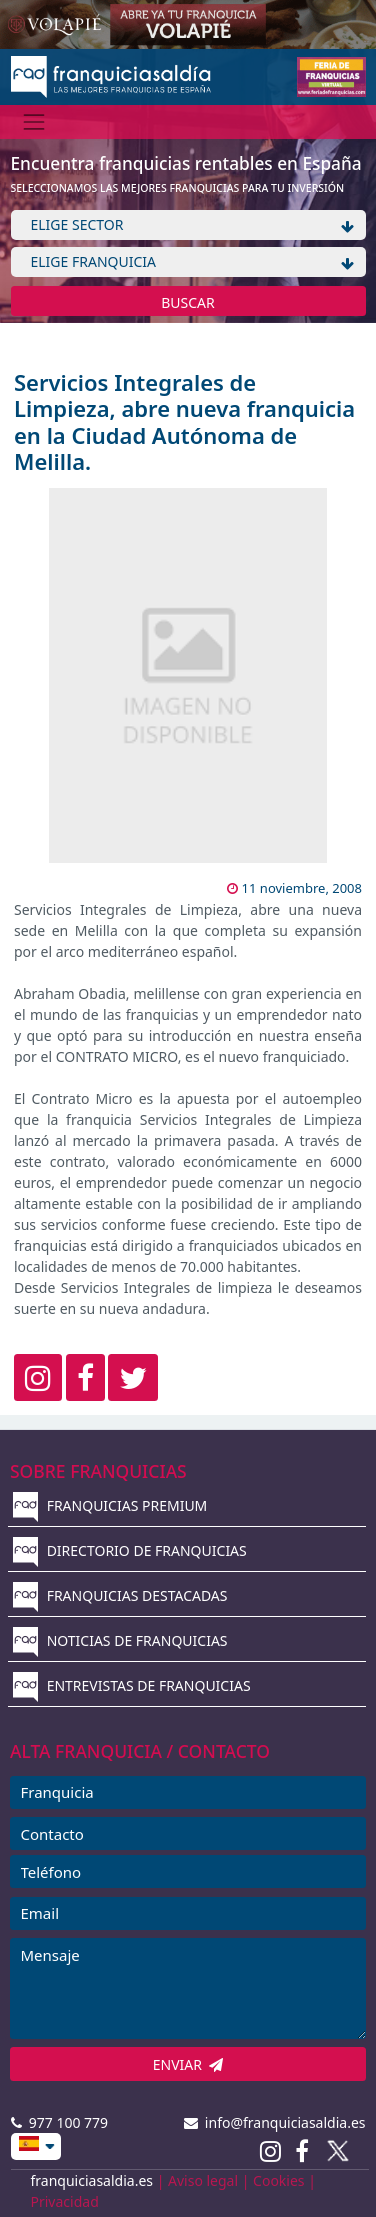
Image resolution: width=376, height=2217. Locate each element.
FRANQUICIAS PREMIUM (110, 1505)
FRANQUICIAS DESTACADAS (120, 1595)
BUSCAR (188, 302)
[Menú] (34, 121)
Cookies (278, 2180)
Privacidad (65, 2201)
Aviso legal (203, 2180)
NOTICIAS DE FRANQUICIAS (120, 1640)
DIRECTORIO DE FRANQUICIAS (130, 1550)
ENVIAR (188, 2064)
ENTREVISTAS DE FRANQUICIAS (132, 1685)
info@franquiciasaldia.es (275, 2122)
